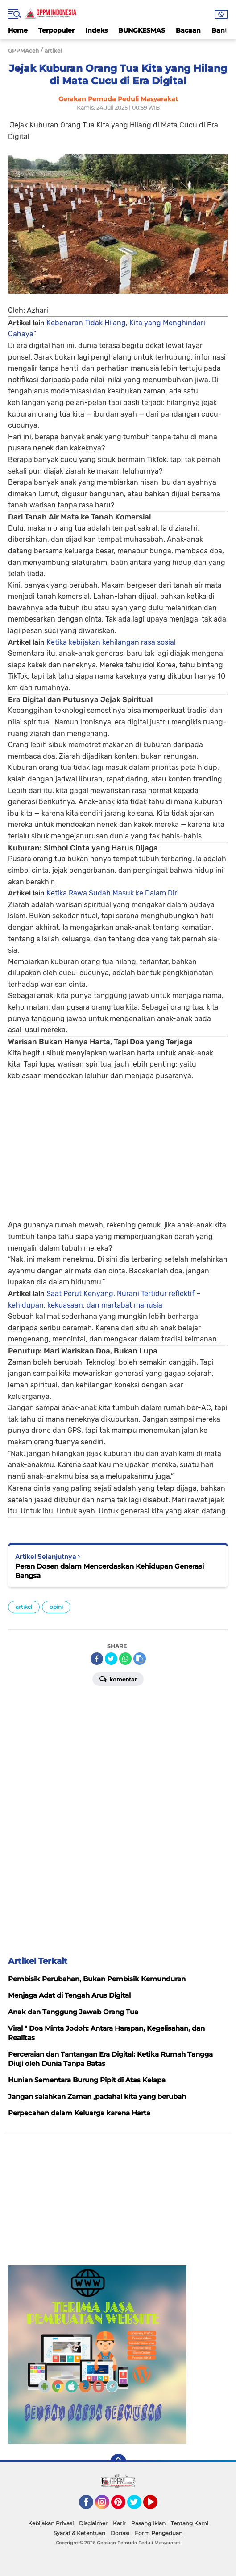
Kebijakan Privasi (51, 2523)
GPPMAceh (23, 50)
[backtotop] (118, 2462)
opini (56, 1606)
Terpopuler (56, 30)
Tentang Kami (189, 2523)
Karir (119, 2523)
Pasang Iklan (148, 2523)
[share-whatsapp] (125, 1658)
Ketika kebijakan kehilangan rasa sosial (111, 642)
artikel (24, 1606)
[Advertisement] (118, 1143)
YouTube (156, 2506)
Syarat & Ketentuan (79, 2533)
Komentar (118, 1678)
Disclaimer (93, 2523)
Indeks (96, 30)
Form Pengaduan (158, 2533)
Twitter (138, 2506)
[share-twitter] (111, 1658)
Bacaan (188, 30)
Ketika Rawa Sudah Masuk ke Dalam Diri (112, 893)
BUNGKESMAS (141, 30)
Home (18, 30)
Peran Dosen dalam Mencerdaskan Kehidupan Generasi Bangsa (109, 1571)
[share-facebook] (97, 1658)
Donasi (120, 2533)
